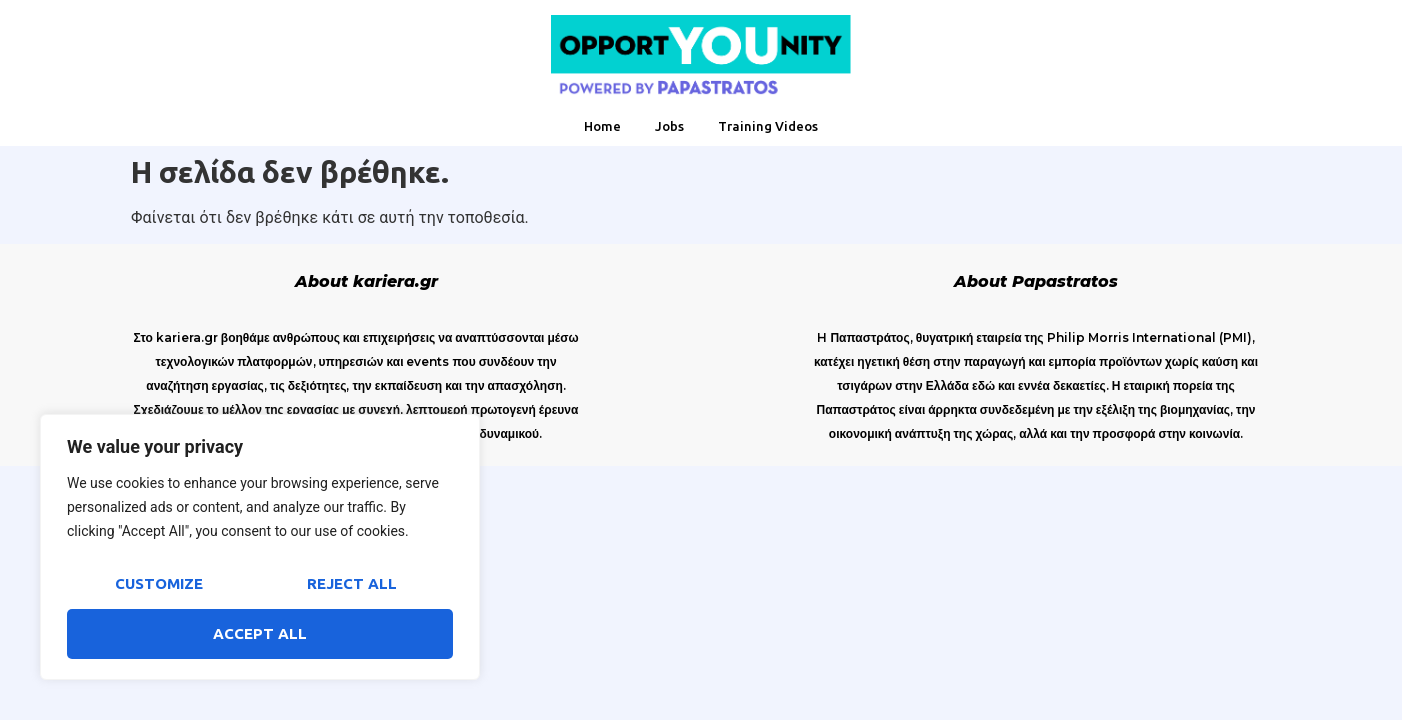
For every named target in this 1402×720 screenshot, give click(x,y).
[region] (260, 547)
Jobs (669, 126)
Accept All (260, 633)
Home (602, 126)
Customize (159, 583)
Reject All (352, 583)
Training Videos (768, 126)
